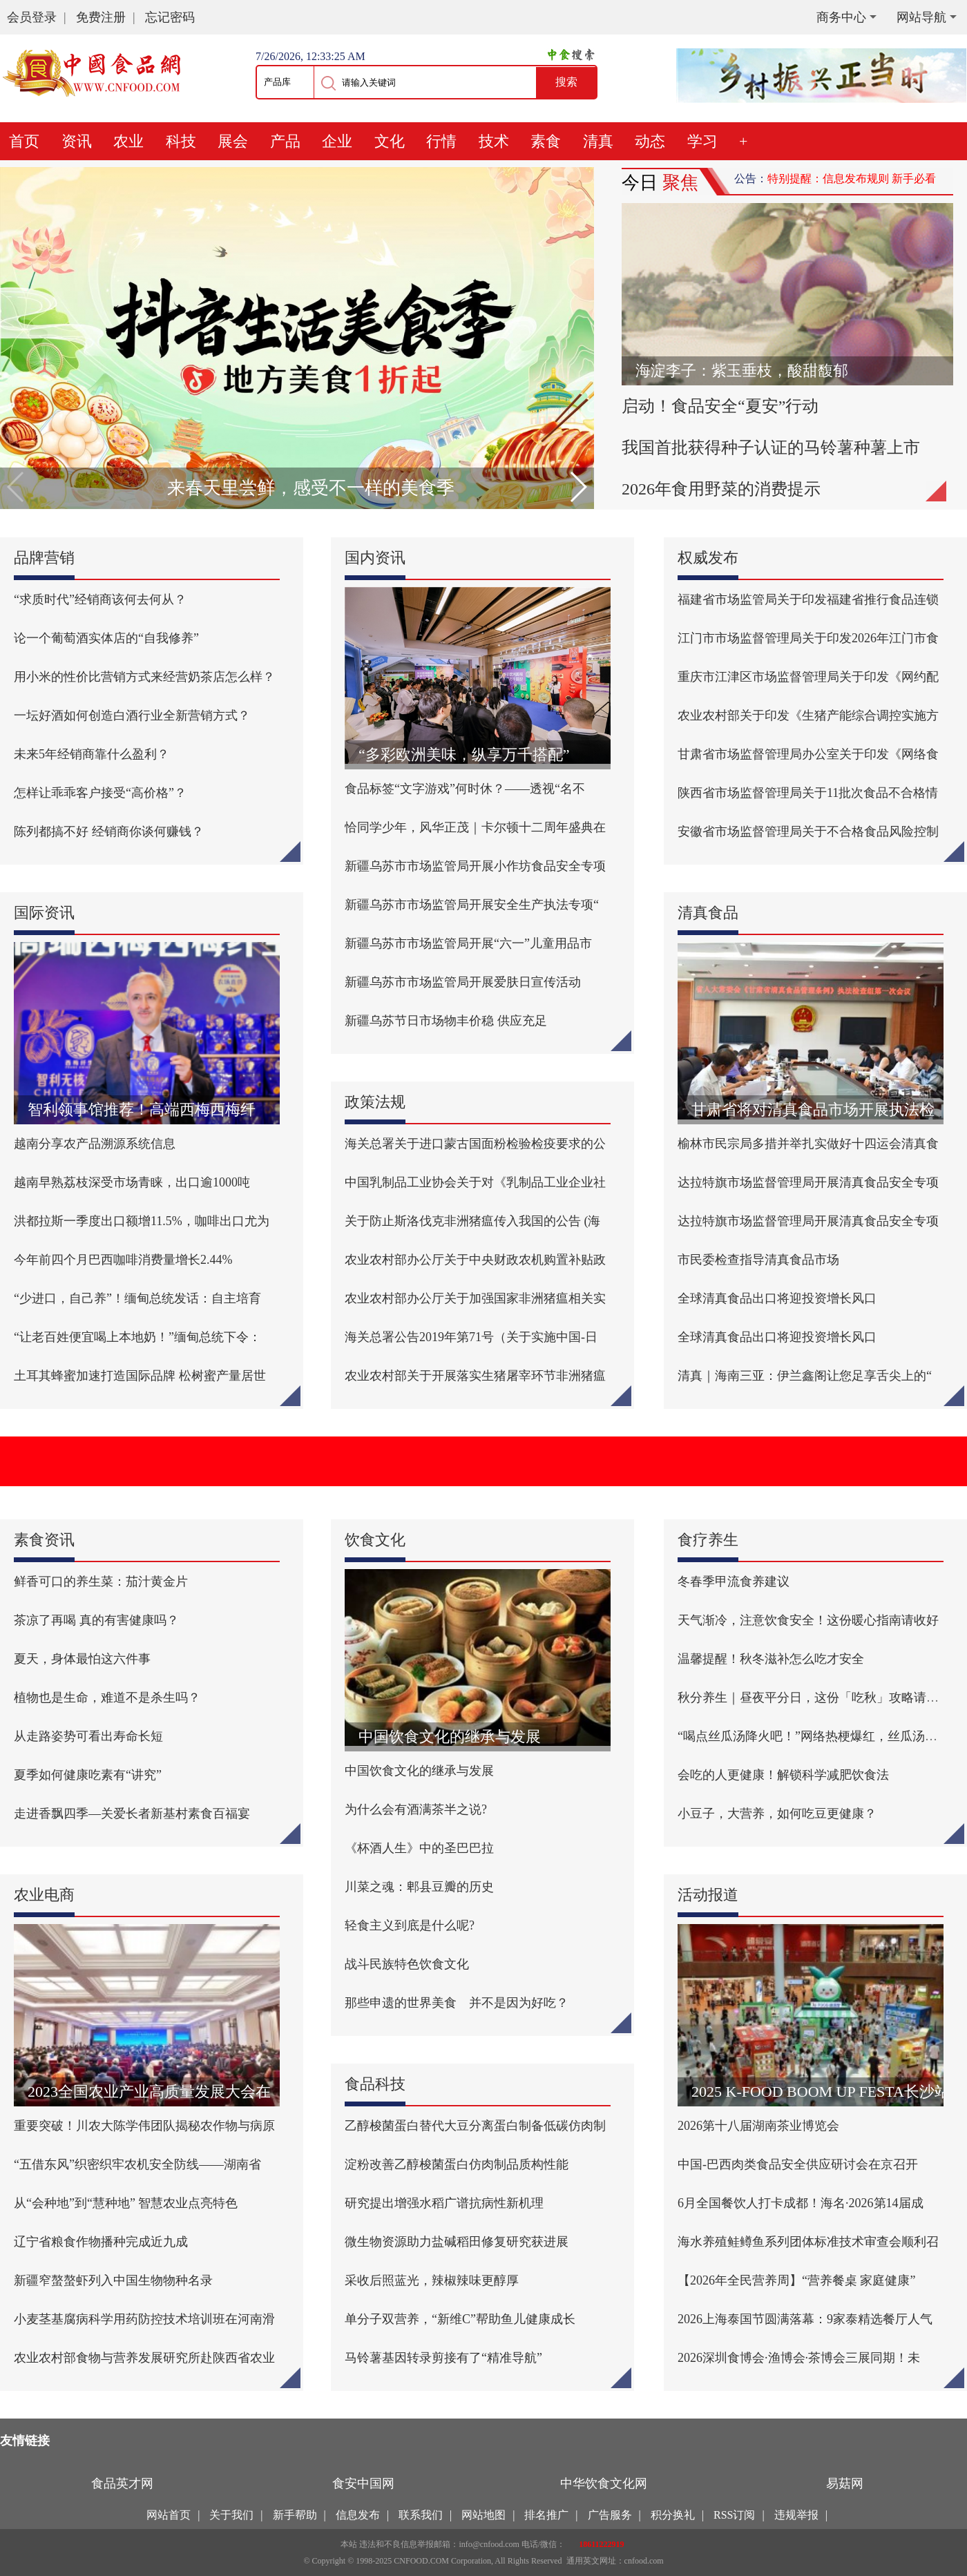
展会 (233, 141)
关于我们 (231, 2515)
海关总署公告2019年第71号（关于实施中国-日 (471, 1337)
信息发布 (358, 2515)
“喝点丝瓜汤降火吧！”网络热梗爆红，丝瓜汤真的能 (820, 1736)
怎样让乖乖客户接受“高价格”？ (100, 793)
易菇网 (844, 2483)
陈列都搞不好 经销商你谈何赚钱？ (109, 831)
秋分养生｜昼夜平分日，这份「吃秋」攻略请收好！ (821, 1697)
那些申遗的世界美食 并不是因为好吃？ (456, 2003)
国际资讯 (44, 912)
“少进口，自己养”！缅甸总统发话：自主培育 (137, 1298)
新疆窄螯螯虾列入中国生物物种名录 (113, 2280)
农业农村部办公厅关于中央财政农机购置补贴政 (475, 1260)
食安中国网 (363, 2483)
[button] (577, 487)
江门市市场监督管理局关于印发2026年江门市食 (808, 638)
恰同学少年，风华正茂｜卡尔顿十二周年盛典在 (475, 827)
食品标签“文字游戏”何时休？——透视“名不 (465, 789)
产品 (285, 141)
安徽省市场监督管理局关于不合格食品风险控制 (808, 831)
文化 (389, 141)
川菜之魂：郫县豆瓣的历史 (419, 1887)
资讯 (76, 141)
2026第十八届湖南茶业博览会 (758, 2126)
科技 (181, 141)
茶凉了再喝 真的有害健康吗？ (96, 1620)
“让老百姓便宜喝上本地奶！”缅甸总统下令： (137, 1337)
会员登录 (32, 17)
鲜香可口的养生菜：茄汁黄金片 (101, 1581)
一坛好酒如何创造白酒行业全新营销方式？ (132, 715)
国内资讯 (375, 557)
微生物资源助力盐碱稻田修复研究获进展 (456, 2242)
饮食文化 (375, 1539)
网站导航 (921, 17)
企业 (337, 141)
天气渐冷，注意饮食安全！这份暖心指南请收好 (808, 1620)
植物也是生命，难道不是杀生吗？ (107, 1697)
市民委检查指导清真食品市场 (758, 1260)
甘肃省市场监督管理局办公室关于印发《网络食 (808, 754)
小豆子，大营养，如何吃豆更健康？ (777, 1813)
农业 (128, 141)
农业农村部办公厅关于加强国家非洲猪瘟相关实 (475, 1298)
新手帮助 (295, 2515)
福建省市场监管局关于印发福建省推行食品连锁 (808, 599)
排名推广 (546, 2515)
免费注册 (101, 17)
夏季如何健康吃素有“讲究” (88, 1775)
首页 (24, 141)
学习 (702, 141)
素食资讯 (44, 1539)
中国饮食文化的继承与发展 (419, 1771)
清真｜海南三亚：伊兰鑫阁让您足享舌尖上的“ (805, 1376)
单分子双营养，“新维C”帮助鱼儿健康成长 (460, 2319)
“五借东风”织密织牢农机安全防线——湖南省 (137, 2164)
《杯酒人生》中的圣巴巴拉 (419, 1848)
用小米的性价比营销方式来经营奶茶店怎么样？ (144, 677)
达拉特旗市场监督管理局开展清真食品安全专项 (808, 1182)
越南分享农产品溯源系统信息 (94, 1144)
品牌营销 (44, 557)
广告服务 (610, 2515)
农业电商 (44, 1894)
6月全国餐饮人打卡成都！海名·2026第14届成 (800, 2203)
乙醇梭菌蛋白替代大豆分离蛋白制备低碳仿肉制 (475, 2126)
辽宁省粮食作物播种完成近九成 (101, 2242)
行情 (441, 141)
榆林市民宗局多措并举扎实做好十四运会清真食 (808, 1144)
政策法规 (375, 1102)
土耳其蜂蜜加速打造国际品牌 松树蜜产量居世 (140, 1376)
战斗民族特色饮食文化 (407, 1964)
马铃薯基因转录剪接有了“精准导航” (443, 2358)
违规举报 (796, 2515)
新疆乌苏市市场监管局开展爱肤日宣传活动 (463, 982)
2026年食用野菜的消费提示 (721, 489)
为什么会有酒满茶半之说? (416, 1809)
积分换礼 (673, 2515)
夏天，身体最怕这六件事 (82, 1659)
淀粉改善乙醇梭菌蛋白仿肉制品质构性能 (456, 2164)
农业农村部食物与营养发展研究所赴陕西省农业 (144, 2358)
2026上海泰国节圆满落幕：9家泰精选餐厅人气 (805, 2319)
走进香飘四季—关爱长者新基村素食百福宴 (132, 1813)
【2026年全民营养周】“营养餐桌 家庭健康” (796, 2280)
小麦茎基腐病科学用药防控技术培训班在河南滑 (144, 2319)
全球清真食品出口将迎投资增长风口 (777, 1298)
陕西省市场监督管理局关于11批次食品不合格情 (808, 793)
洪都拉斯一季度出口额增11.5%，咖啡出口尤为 (141, 1221)
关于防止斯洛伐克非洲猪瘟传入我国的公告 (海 (473, 1221)
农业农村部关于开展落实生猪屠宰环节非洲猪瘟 (475, 1376)
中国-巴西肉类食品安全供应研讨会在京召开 (798, 2164)
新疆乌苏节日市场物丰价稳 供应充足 (446, 1021)
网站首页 (168, 2515)
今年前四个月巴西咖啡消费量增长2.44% (123, 1260)
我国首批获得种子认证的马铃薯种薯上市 (771, 447)
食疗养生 (708, 1539)
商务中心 (841, 17)
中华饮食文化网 (603, 2483)
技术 (494, 141)
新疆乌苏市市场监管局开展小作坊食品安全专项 (475, 866)
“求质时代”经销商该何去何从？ (100, 599)
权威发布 (708, 557)
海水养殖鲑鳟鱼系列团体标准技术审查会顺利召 (808, 2242)
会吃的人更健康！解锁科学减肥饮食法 (783, 1775)
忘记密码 (170, 17)
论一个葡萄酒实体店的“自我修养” (106, 638)
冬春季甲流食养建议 (733, 1581)
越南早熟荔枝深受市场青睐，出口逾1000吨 (132, 1182)
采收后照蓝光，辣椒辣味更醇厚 (432, 2280)
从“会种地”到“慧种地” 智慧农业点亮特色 (126, 2203)
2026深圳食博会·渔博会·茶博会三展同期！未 (799, 2358)
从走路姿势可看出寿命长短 (88, 1736)
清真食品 (708, 912)
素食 (545, 141)
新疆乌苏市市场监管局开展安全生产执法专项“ (472, 905)
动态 (650, 141)
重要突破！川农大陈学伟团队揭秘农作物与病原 (144, 2126)
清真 (598, 141)
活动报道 (708, 1894)
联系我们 (421, 2515)
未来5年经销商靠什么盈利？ (91, 754)
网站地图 (483, 2515)
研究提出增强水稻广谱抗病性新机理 (444, 2203)
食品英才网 (122, 2483)
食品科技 (375, 2084)
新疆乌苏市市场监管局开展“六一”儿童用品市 (468, 943)
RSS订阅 (734, 2515)
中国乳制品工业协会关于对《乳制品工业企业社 (475, 1182)
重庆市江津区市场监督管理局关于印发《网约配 (808, 677)
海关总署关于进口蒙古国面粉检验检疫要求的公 (475, 1144)
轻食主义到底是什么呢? (410, 1925)
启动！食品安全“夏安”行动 (720, 406)
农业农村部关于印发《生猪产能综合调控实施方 (808, 715)
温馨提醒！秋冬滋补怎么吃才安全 (771, 1659)
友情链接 (25, 2441)
